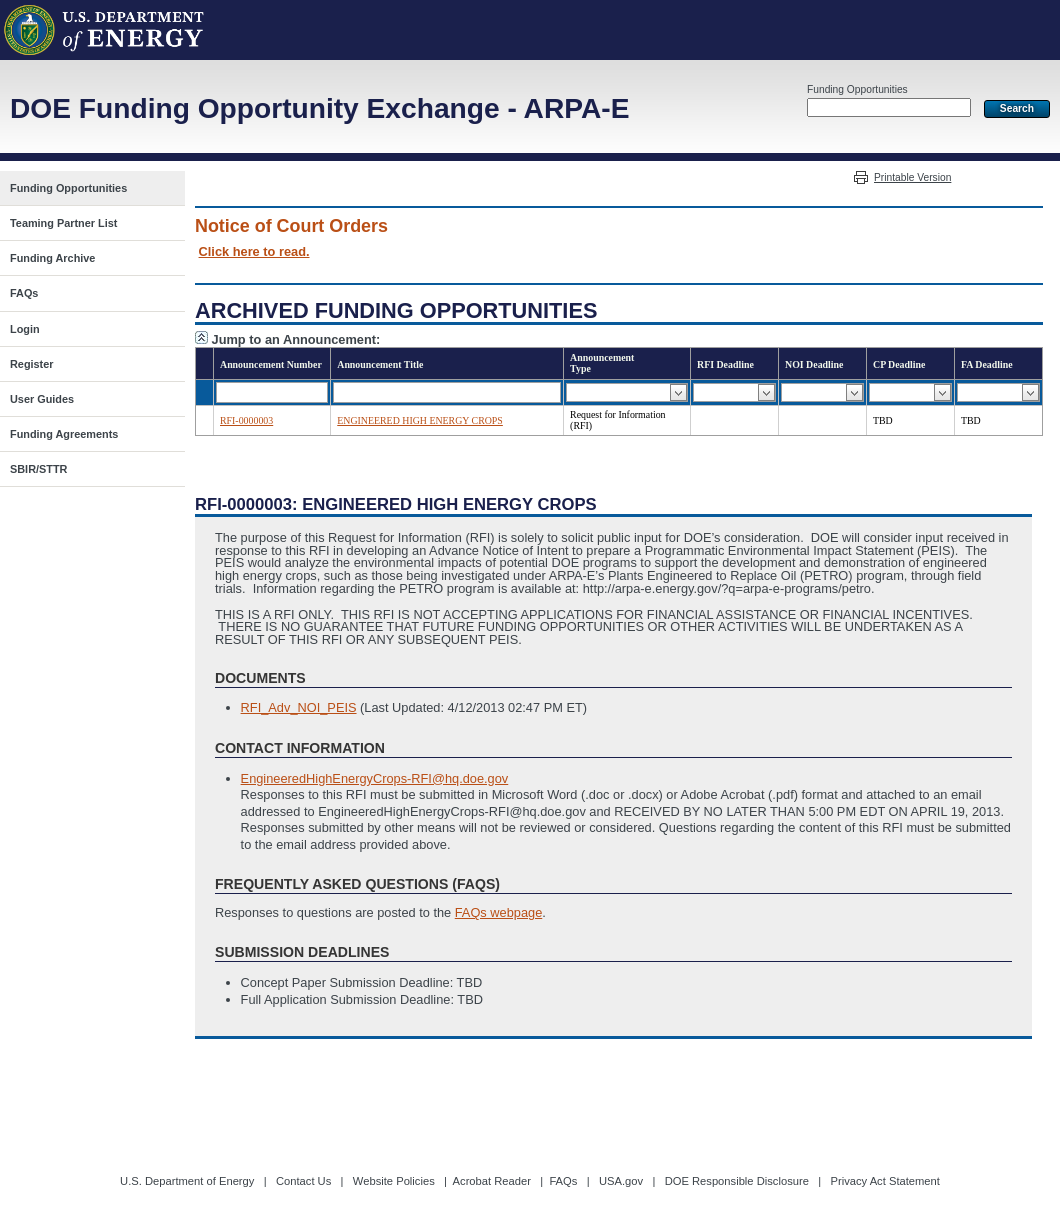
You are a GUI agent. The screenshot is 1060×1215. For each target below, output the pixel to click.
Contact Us (303, 1181)
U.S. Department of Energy (187, 1181)
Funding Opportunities (857, 89)
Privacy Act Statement (884, 1181)
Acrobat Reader (492, 1181)
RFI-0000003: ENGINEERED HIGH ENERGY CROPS (396, 504)
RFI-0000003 (246, 420)
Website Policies (394, 1181)
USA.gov (621, 1181)
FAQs (563, 1181)
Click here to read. (254, 251)
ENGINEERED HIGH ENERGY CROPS (420, 420)
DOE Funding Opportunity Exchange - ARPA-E (319, 108)
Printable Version (912, 177)
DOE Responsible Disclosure (737, 1181)
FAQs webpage (499, 912)
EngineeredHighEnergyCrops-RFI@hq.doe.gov (375, 778)
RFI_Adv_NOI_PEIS (299, 707)
